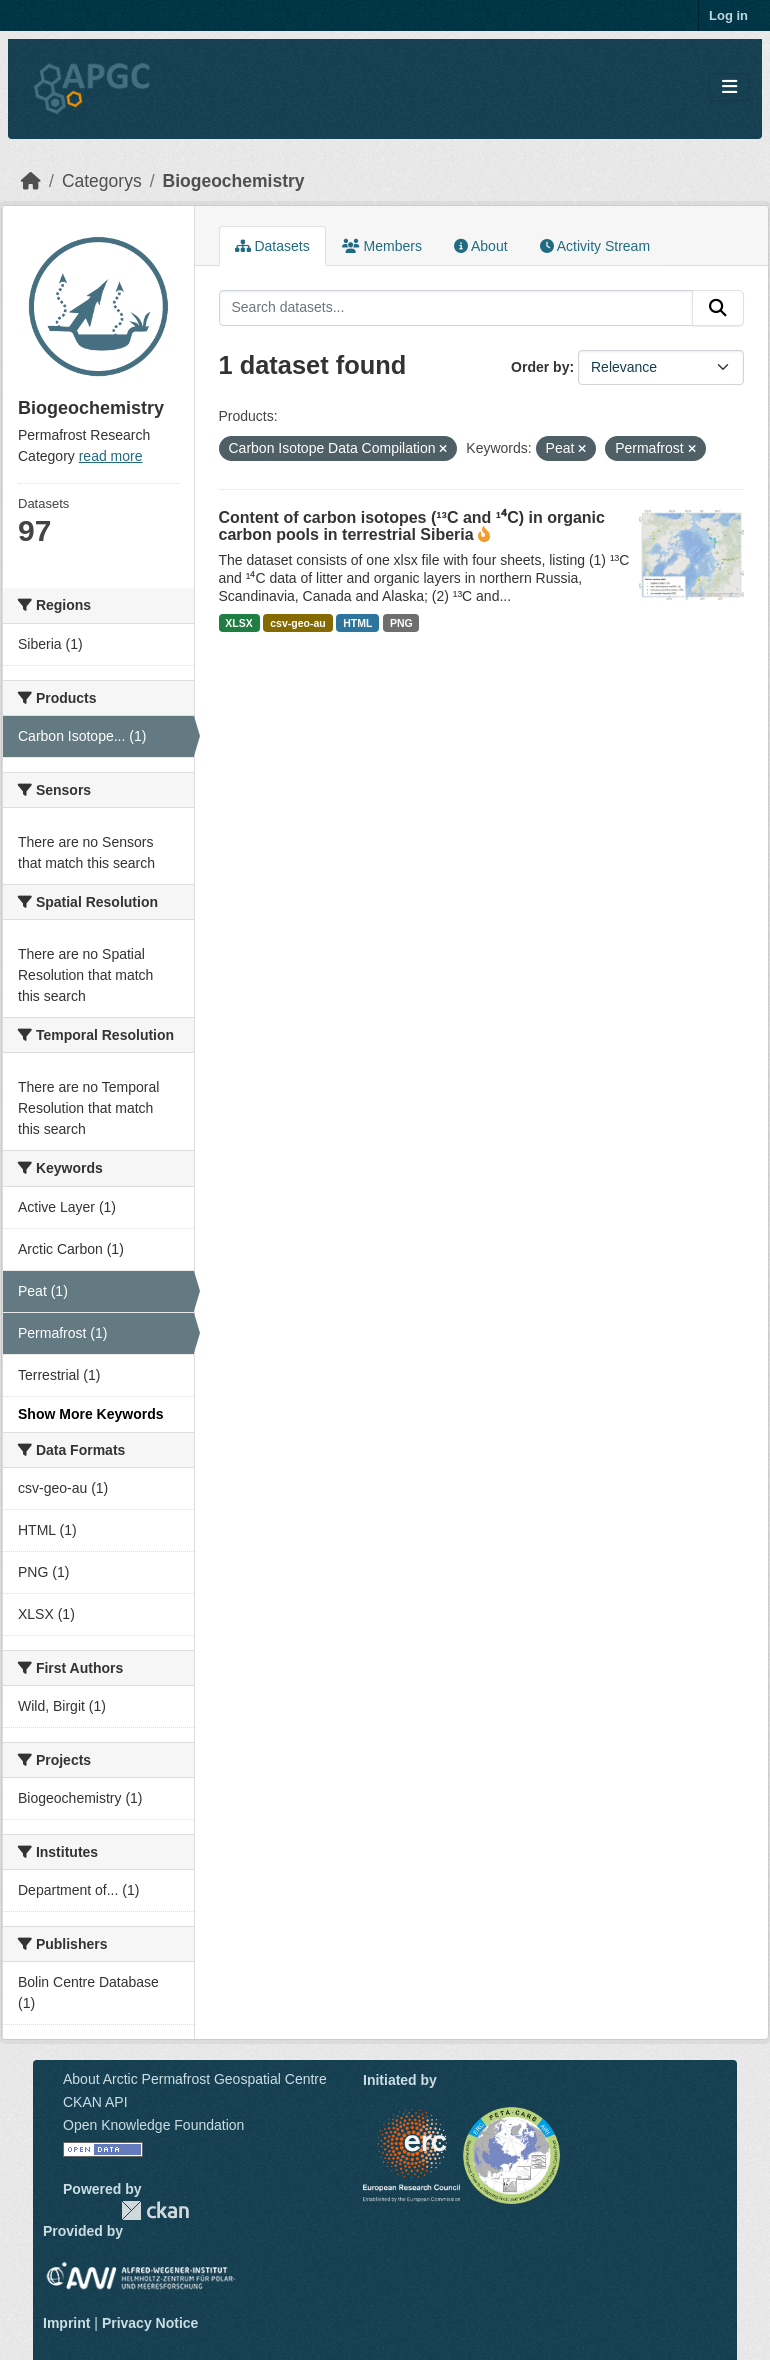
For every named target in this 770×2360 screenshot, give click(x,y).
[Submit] (718, 308)
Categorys (102, 181)
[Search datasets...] (456, 308)
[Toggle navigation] (729, 87)
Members (382, 246)
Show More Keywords (90, 1414)
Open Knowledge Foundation (153, 2125)
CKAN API (95, 2102)
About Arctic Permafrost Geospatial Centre (195, 2079)
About (481, 246)
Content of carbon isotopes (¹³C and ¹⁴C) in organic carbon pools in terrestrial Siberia (412, 526)
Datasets (272, 246)
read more (111, 456)
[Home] (31, 181)
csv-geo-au (297, 623)
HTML (357, 623)
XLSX (238, 623)
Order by (540, 367)
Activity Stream (595, 246)
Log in (728, 15)
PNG (401, 623)
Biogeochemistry (234, 181)
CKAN (155, 2210)
